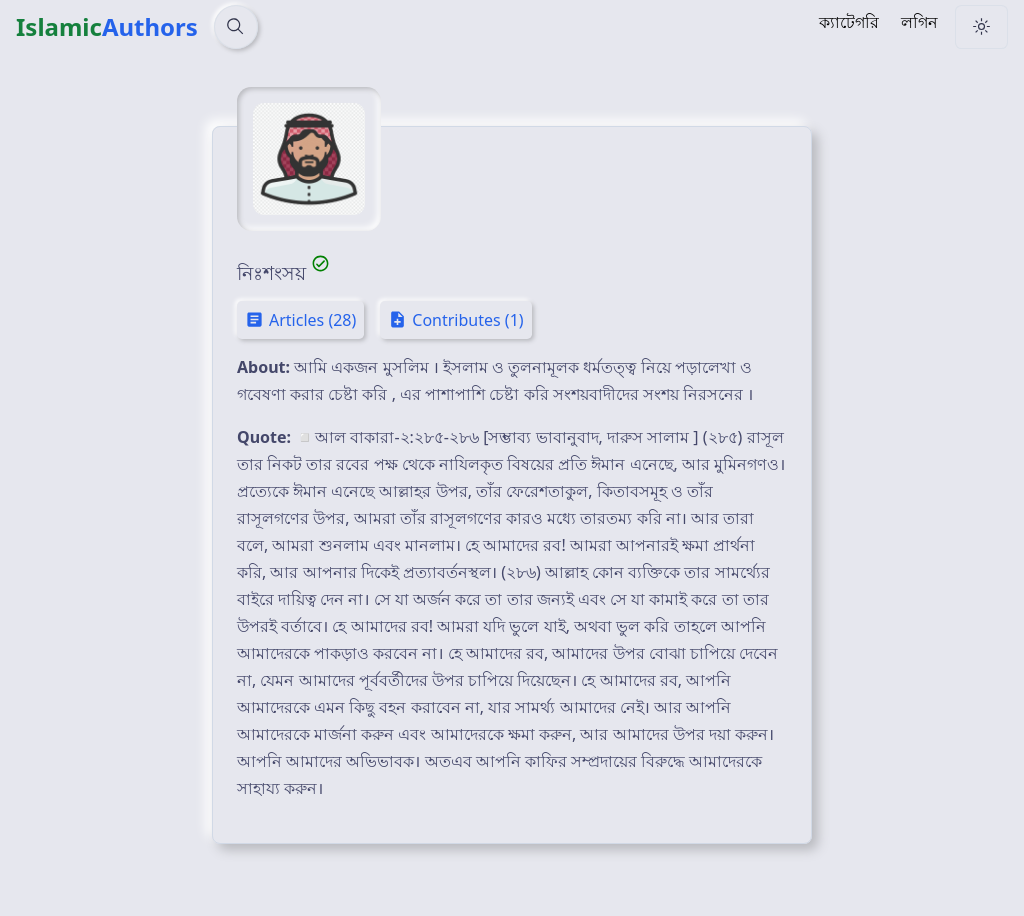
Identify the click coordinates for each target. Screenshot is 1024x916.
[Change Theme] (981, 27)
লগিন (919, 22)
